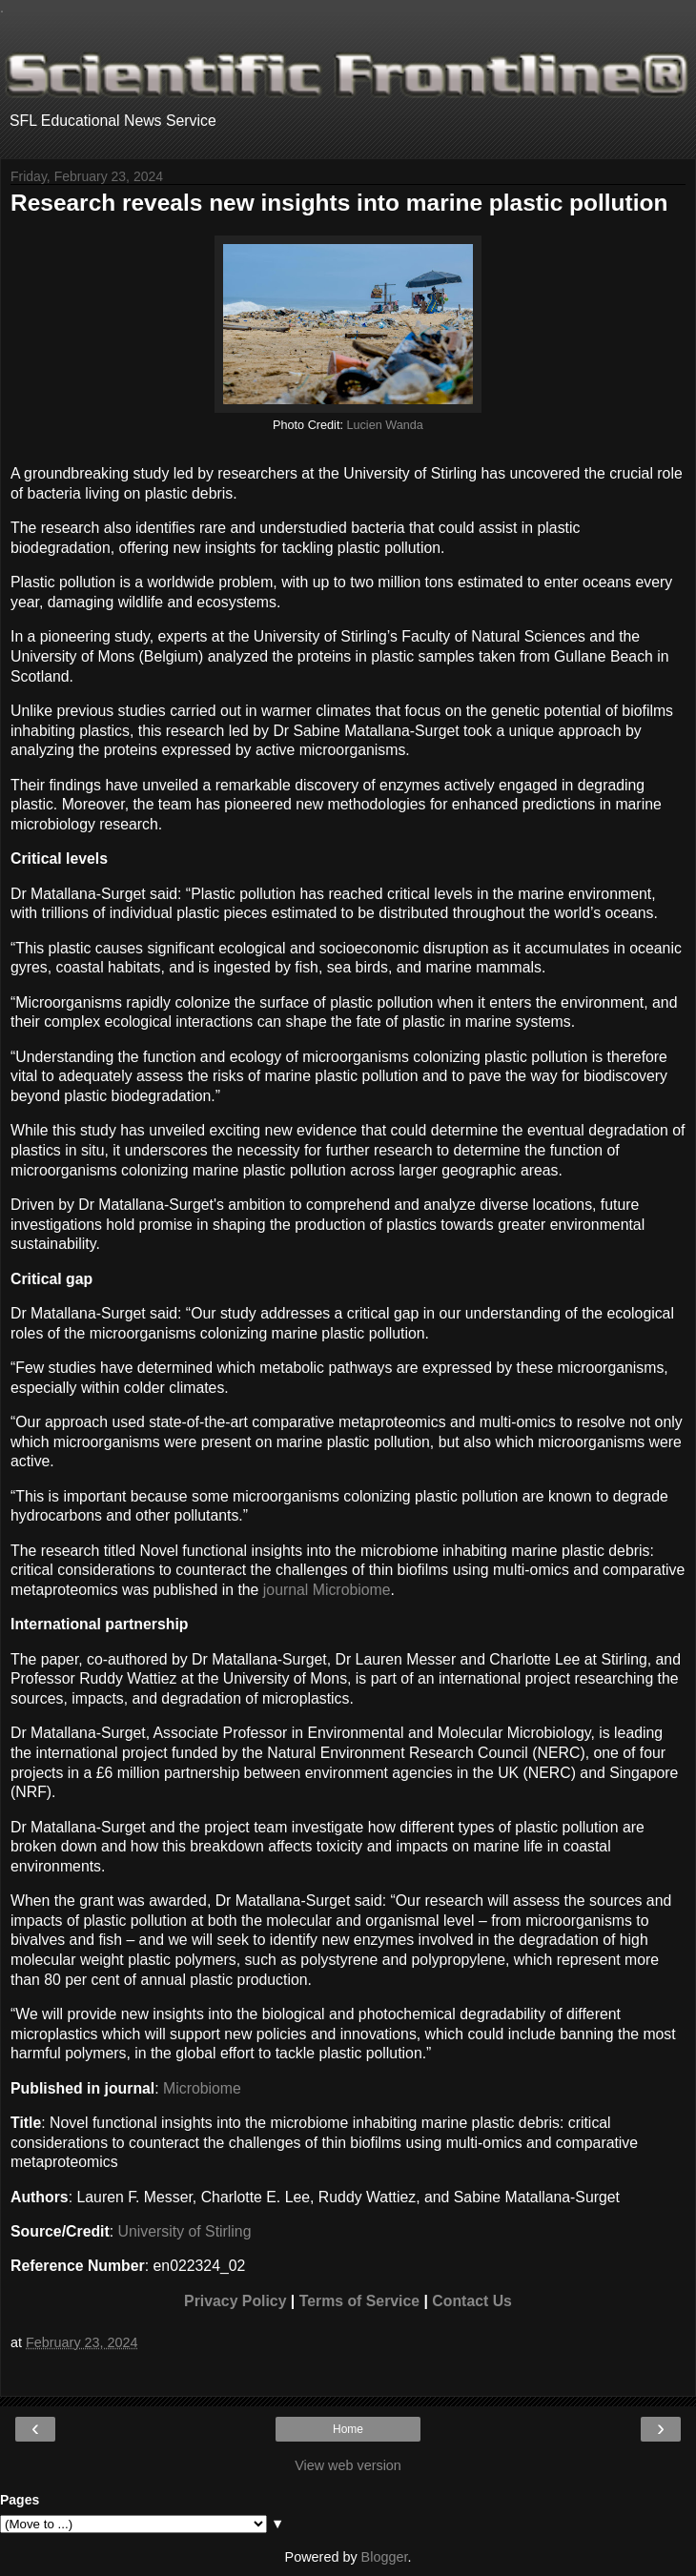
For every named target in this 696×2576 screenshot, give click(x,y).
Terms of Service (359, 2301)
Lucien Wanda (384, 425)
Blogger (384, 2557)
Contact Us (472, 2301)
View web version (348, 2465)
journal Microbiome (327, 1590)
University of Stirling (185, 2231)
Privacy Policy (235, 2301)
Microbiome (202, 2088)
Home (348, 2429)
